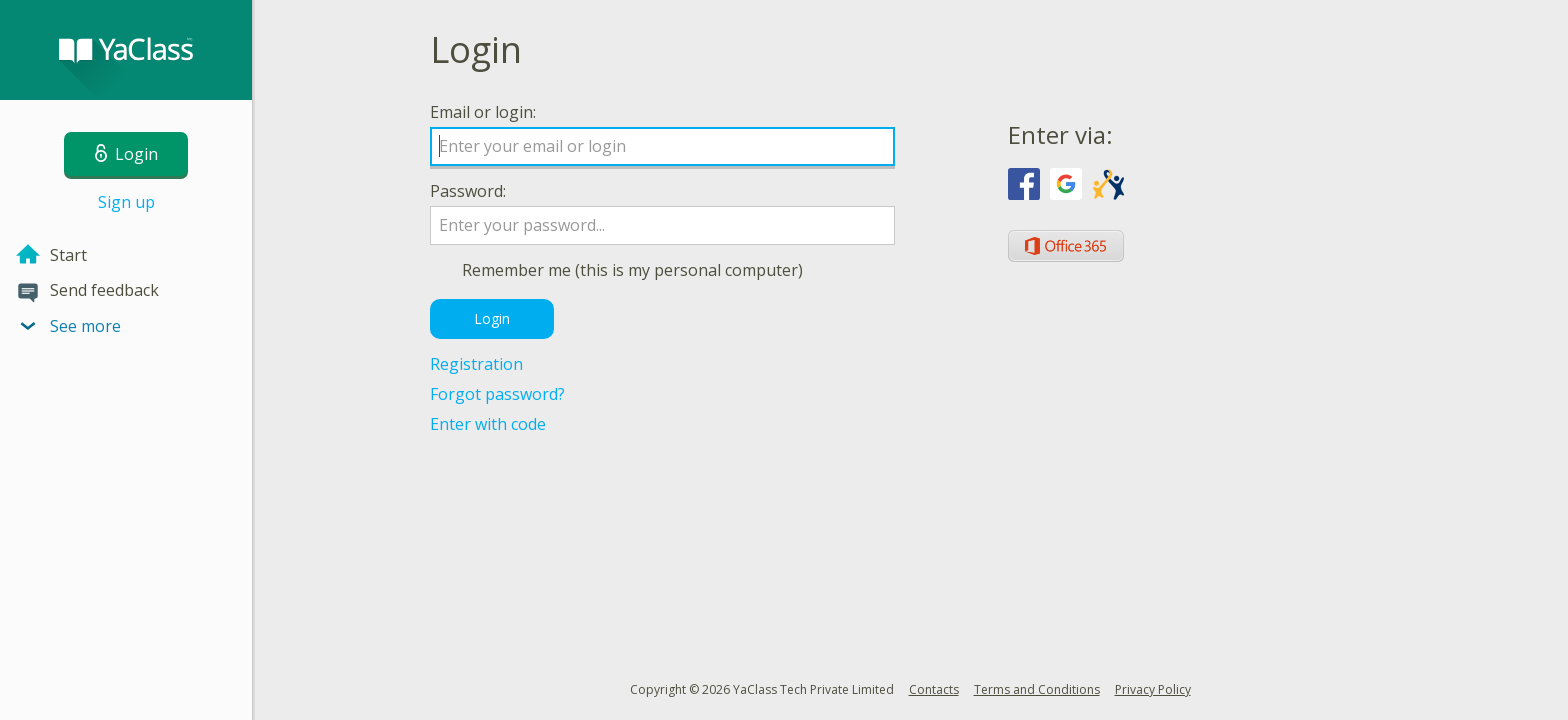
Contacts (934, 689)
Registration (476, 364)
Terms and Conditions (1037, 689)
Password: (468, 191)
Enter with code (488, 424)
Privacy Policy (1153, 689)
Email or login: (483, 112)
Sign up (126, 202)
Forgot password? (497, 394)
